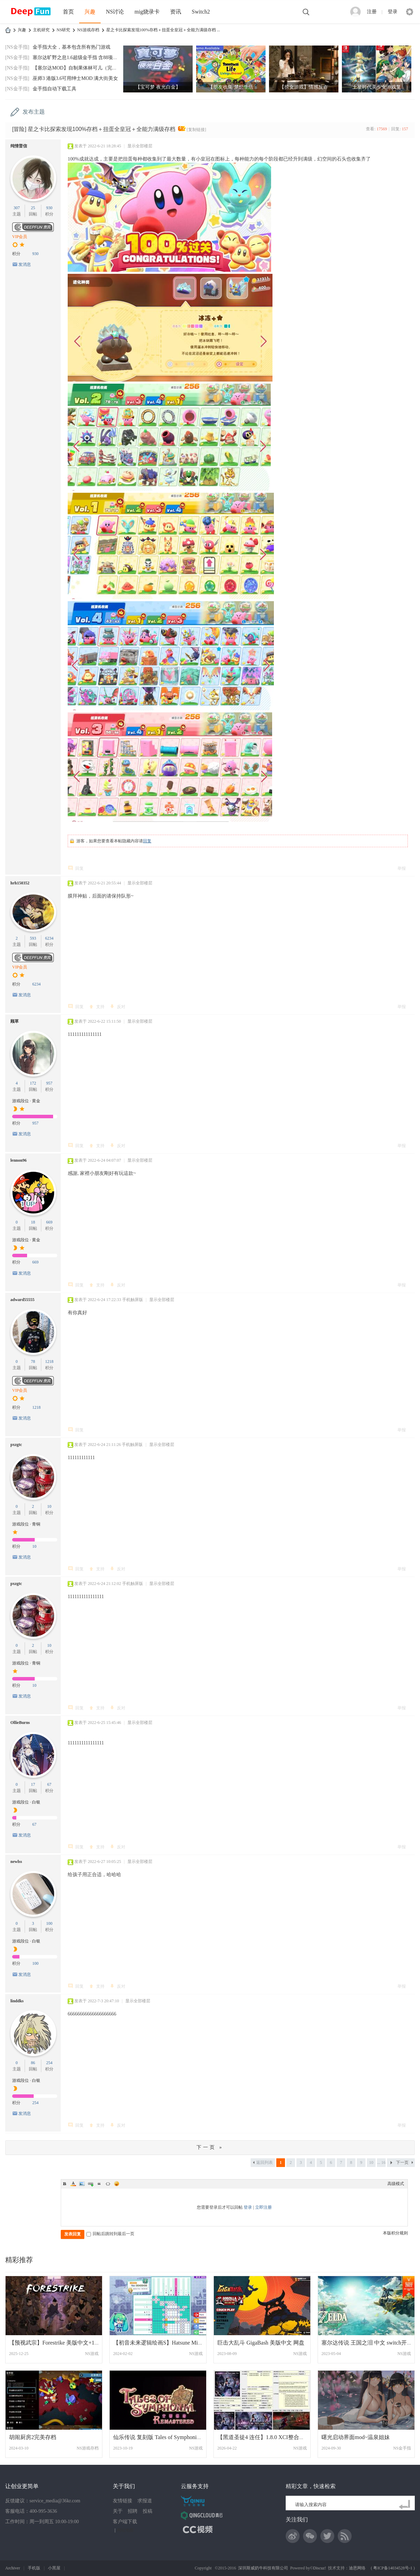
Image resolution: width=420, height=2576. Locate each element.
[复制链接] (196, 129)
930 (49, 207)
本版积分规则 (395, 2233)
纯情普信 (18, 146)
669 (49, 1222)
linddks (17, 2000)
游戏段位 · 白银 (26, 1802)
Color (73, 2183)
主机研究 (41, 29)
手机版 (34, 2568)
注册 (372, 11)
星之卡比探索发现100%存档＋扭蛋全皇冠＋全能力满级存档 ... (163, 29)
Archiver (12, 2568)
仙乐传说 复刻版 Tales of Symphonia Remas (164, 2437)
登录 (392, 11)
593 (33, 938)
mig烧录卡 (147, 12)
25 (33, 207)
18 (33, 1222)
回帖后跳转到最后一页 (110, 2233)
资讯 (175, 12)
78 (33, 1361)
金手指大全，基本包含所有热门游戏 (71, 47)
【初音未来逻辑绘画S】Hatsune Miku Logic (165, 2343)
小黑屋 (54, 2568)
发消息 (24, 264)
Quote (99, 2183)
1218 (49, 1361)
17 (33, 1784)
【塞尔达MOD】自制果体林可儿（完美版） (80, 68)
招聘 (132, 2511)
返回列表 (264, 2162)
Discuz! (319, 2568)
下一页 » (210, 2147)
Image (81, 2183)
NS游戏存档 (88, 29)
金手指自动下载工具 (54, 88)
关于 (118, 2511)
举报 (401, 868)
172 (33, 1083)
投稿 (147, 2511)
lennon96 (18, 1160)
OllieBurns (20, 1722)
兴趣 (89, 12)
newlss (16, 1861)
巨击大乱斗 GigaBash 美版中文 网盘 (260, 2343)
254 (49, 2062)
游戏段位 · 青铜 (26, 1524)
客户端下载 (125, 2521)
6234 (49, 938)
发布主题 (34, 112)
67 (49, 1784)
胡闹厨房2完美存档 (32, 2437)
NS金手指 (402, 2448)
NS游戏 (92, 2353)
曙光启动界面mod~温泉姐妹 (355, 2437)
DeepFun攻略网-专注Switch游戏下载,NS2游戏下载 (8, 30)
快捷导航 (409, 11)
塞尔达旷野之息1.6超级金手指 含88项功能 (78, 57)
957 (49, 1083)
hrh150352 (20, 883)
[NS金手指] (17, 47)
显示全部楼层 (139, 146)
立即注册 (263, 2207)
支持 (100, 1006)
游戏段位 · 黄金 (26, 1100)
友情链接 (122, 2500)
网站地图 (125, 2530)
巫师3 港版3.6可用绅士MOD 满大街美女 (75, 78)
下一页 (402, 2162)
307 (17, 207)
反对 (121, 1006)
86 (33, 2062)
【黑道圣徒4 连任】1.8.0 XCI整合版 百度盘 (270, 2437)
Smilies (116, 2183)
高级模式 (395, 2183)
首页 (68, 12)
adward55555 (22, 1299)
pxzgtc (16, 1444)
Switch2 (201, 12)
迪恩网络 (357, 2568)
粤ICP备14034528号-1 (392, 2568)
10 (49, 1506)
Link (90, 2183)
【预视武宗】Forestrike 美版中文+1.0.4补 (58, 2343)
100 (49, 1923)
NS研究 (63, 29)
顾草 (14, 1021)
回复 (147, 841)
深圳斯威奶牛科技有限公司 (263, 2568)
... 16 (381, 2162)
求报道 (144, 2500)
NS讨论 (115, 12)
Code (107, 2183)
